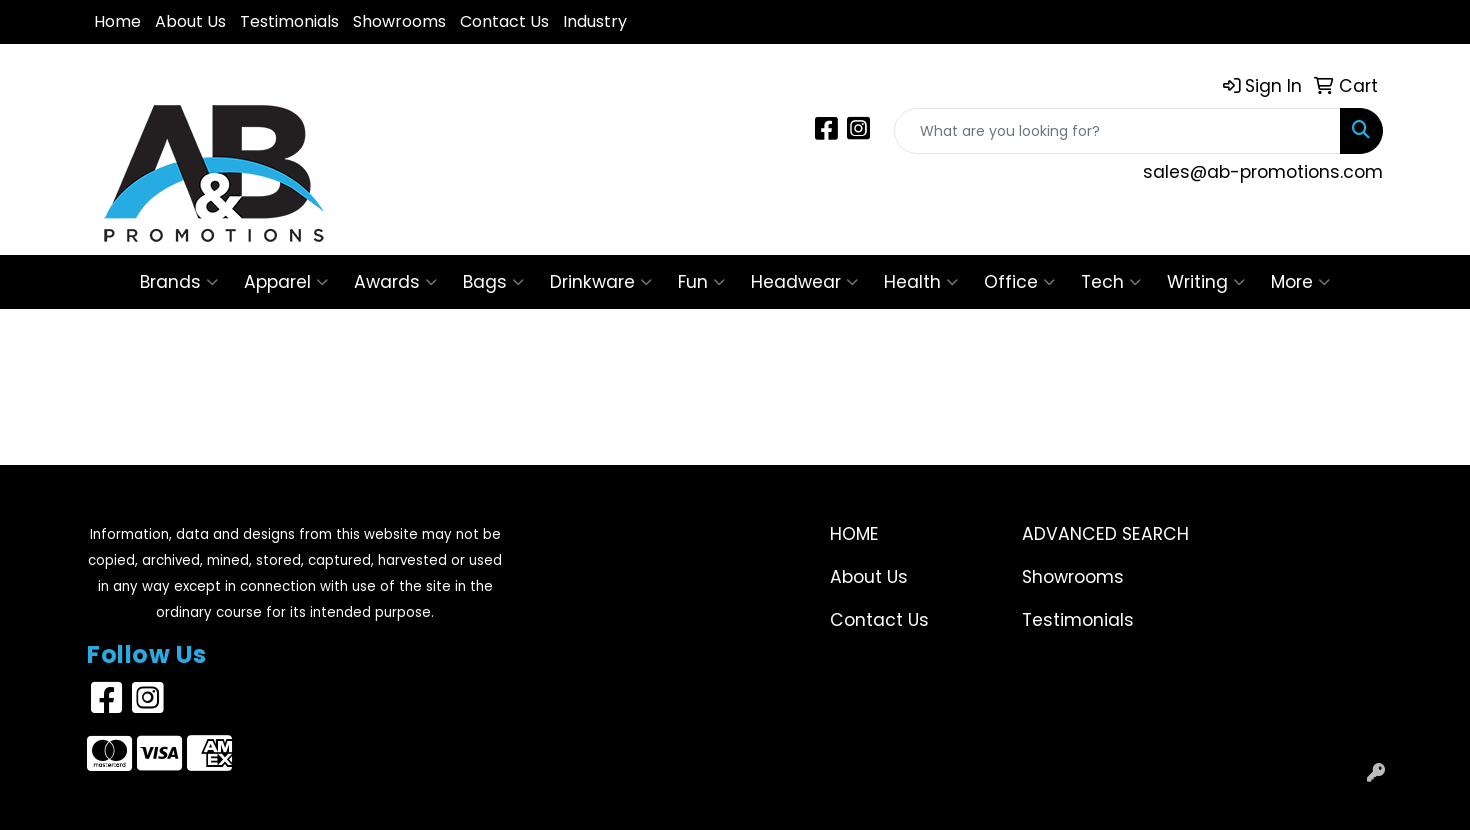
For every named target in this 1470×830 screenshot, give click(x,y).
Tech (1111, 282)
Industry (595, 21)
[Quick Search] (1117, 131)
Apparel (286, 282)
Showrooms (399, 21)
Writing (1206, 282)
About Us (190, 21)
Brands (179, 282)
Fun (701, 282)
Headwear (804, 282)
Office (1019, 282)
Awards (395, 282)
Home (117, 21)
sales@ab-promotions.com (1263, 172)
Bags (493, 282)
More (1300, 282)
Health (921, 282)
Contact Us (504, 21)
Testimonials (289, 21)
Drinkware (601, 282)
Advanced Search (1105, 534)
